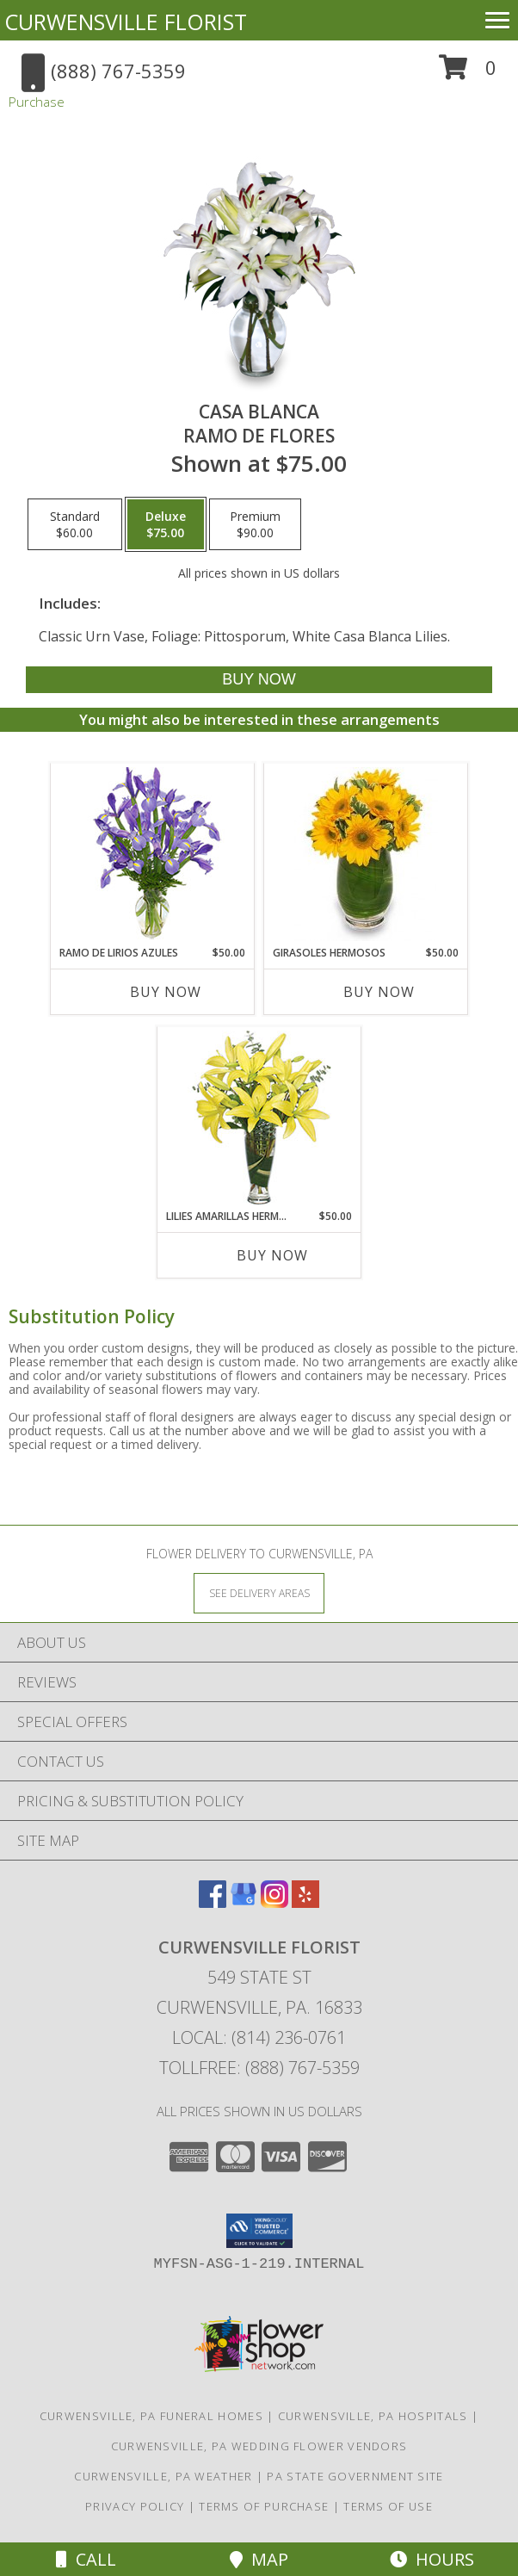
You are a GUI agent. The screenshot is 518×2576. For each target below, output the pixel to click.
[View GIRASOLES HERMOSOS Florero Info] (366, 854)
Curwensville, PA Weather (163, 2476)
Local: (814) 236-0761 (259, 2037)
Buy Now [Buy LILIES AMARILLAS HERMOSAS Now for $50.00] (272, 1255)
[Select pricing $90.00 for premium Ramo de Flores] (255, 524)
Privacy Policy (134, 2506)
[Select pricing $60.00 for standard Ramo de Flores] (74, 524)
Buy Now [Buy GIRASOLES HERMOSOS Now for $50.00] (379, 991)
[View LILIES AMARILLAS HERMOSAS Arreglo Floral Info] (259, 1118)
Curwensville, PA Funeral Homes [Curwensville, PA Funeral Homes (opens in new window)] (151, 2416)
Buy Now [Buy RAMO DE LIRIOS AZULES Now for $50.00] (165, 991)
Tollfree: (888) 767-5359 (259, 2067)
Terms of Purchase (264, 2506)
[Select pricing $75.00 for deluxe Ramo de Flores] (165, 524)
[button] (467, 73)
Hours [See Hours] (432, 2559)
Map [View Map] (259, 2559)
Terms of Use (388, 2506)
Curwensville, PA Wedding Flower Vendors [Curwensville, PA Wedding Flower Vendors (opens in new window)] (259, 2446)
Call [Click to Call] (86, 2559)
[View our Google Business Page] (243, 1902)
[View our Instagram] (274, 1902)
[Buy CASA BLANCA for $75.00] (258, 679)
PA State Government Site (355, 2476)
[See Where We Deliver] (259, 1592)
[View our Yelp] (305, 1902)
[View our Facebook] (212, 1902)
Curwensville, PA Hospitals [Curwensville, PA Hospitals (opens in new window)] (373, 2416)
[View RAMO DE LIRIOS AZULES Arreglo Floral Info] (153, 854)
